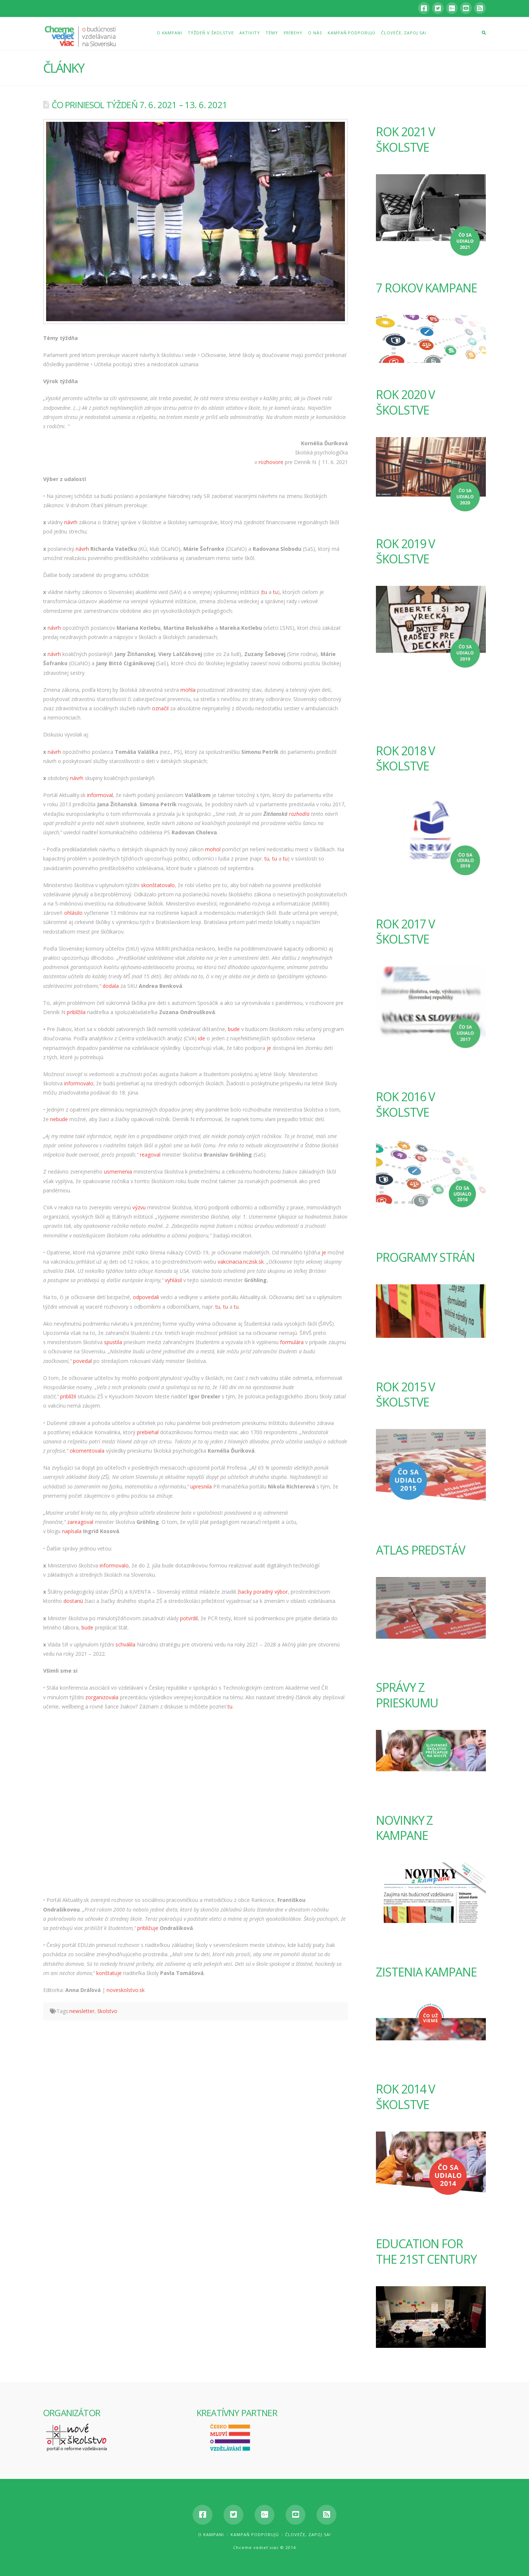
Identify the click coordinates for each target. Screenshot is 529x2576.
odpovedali (146, 1297)
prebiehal (148, 1432)
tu (264, 591)
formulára (292, 1342)
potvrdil (189, 1618)
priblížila (76, 1012)
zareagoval (80, 1521)
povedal (82, 1360)
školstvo (107, 2011)
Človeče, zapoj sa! (308, 2534)
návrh (70, 522)
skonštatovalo (158, 885)
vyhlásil (173, 1280)
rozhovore (271, 462)
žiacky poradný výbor (263, 1591)
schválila (125, 1644)
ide (201, 1038)
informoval (100, 794)
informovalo (78, 1083)
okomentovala (87, 1450)
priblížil (68, 1396)
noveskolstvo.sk (126, 1989)
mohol (213, 849)
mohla (188, 689)
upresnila (201, 1486)
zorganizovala (101, 1697)
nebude (59, 1119)
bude (234, 1029)
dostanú (73, 1600)
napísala (72, 1531)
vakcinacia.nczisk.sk (241, 1261)
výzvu (139, 1207)
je (269, 1047)
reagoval (150, 1154)
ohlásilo (73, 912)
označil (160, 708)
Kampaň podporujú (255, 2534)
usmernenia (118, 1171)
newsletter (81, 2011)
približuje (147, 1927)
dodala (111, 985)
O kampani (211, 2534)
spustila (113, 1342)
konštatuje (109, 1972)
